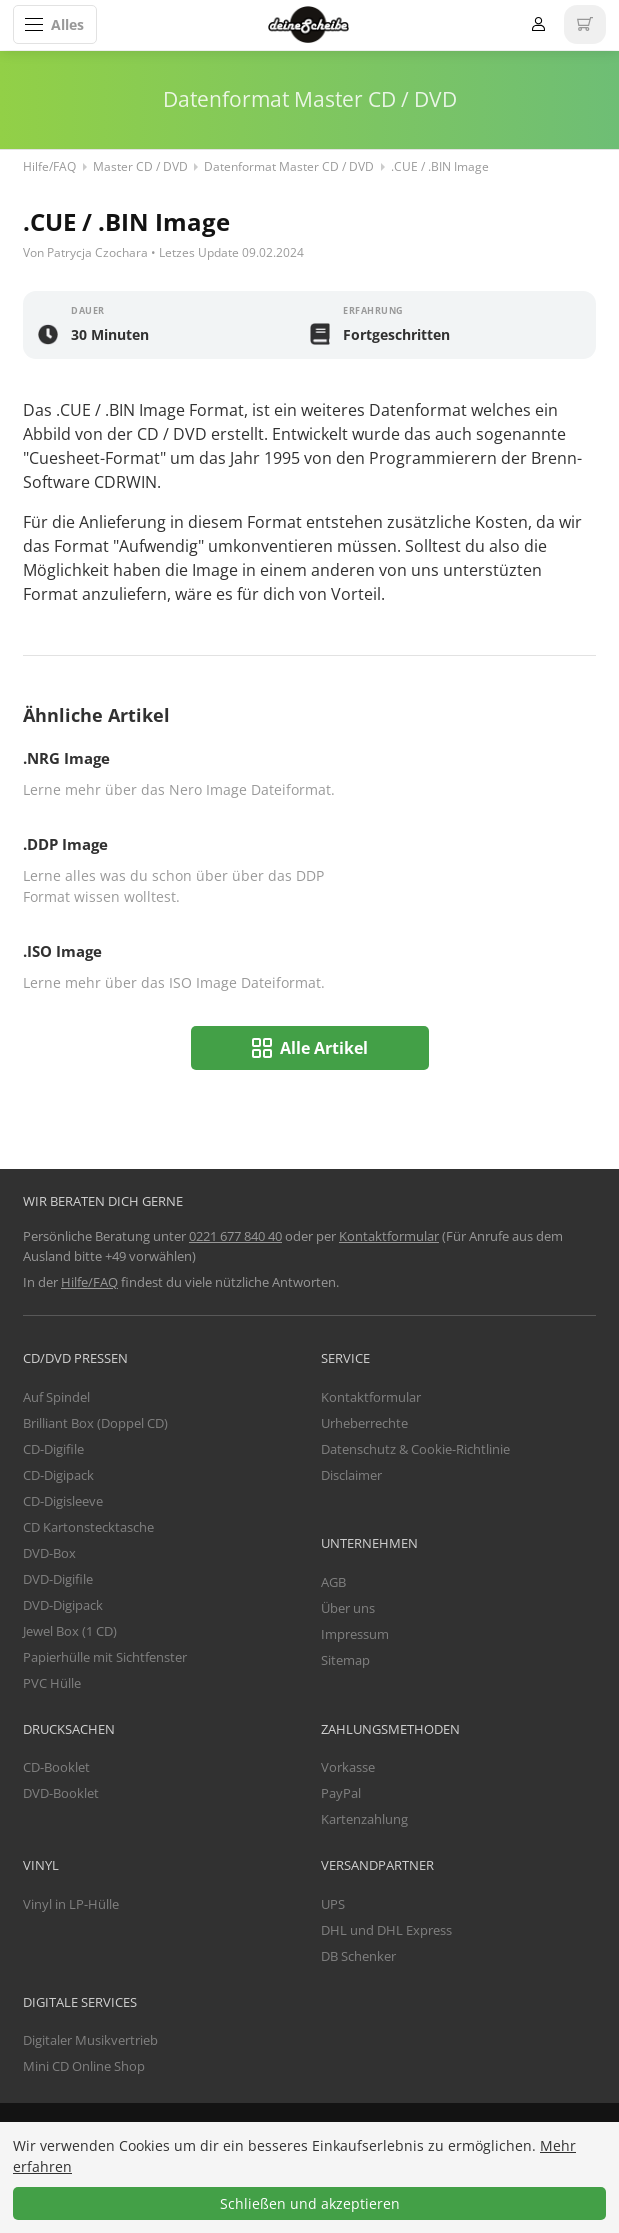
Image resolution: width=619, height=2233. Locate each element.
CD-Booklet (56, 1767)
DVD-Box (49, 1553)
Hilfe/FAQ (49, 166)
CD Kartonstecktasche (88, 1527)
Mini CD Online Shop (84, 2066)
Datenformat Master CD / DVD (289, 166)
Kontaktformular (389, 1236)
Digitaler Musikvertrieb (90, 2040)
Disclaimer (351, 1475)
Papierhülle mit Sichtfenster (105, 1657)
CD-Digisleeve (63, 1501)
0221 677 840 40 (235, 1236)
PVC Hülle (52, 1683)
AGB (333, 1582)
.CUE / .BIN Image (440, 166)
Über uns (348, 1608)
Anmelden (538, 24)
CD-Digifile (53, 1449)
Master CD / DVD (140, 166)
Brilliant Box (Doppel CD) (95, 1423)
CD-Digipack (58, 1475)
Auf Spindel (56, 1397)
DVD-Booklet (61, 1793)
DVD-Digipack (63, 1605)
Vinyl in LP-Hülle (71, 1904)
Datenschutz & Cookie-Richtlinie (415, 1449)
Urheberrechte (364, 1423)
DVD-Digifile (58, 1579)
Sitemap (345, 1660)
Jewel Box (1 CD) (70, 1631)
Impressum (355, 1634)
